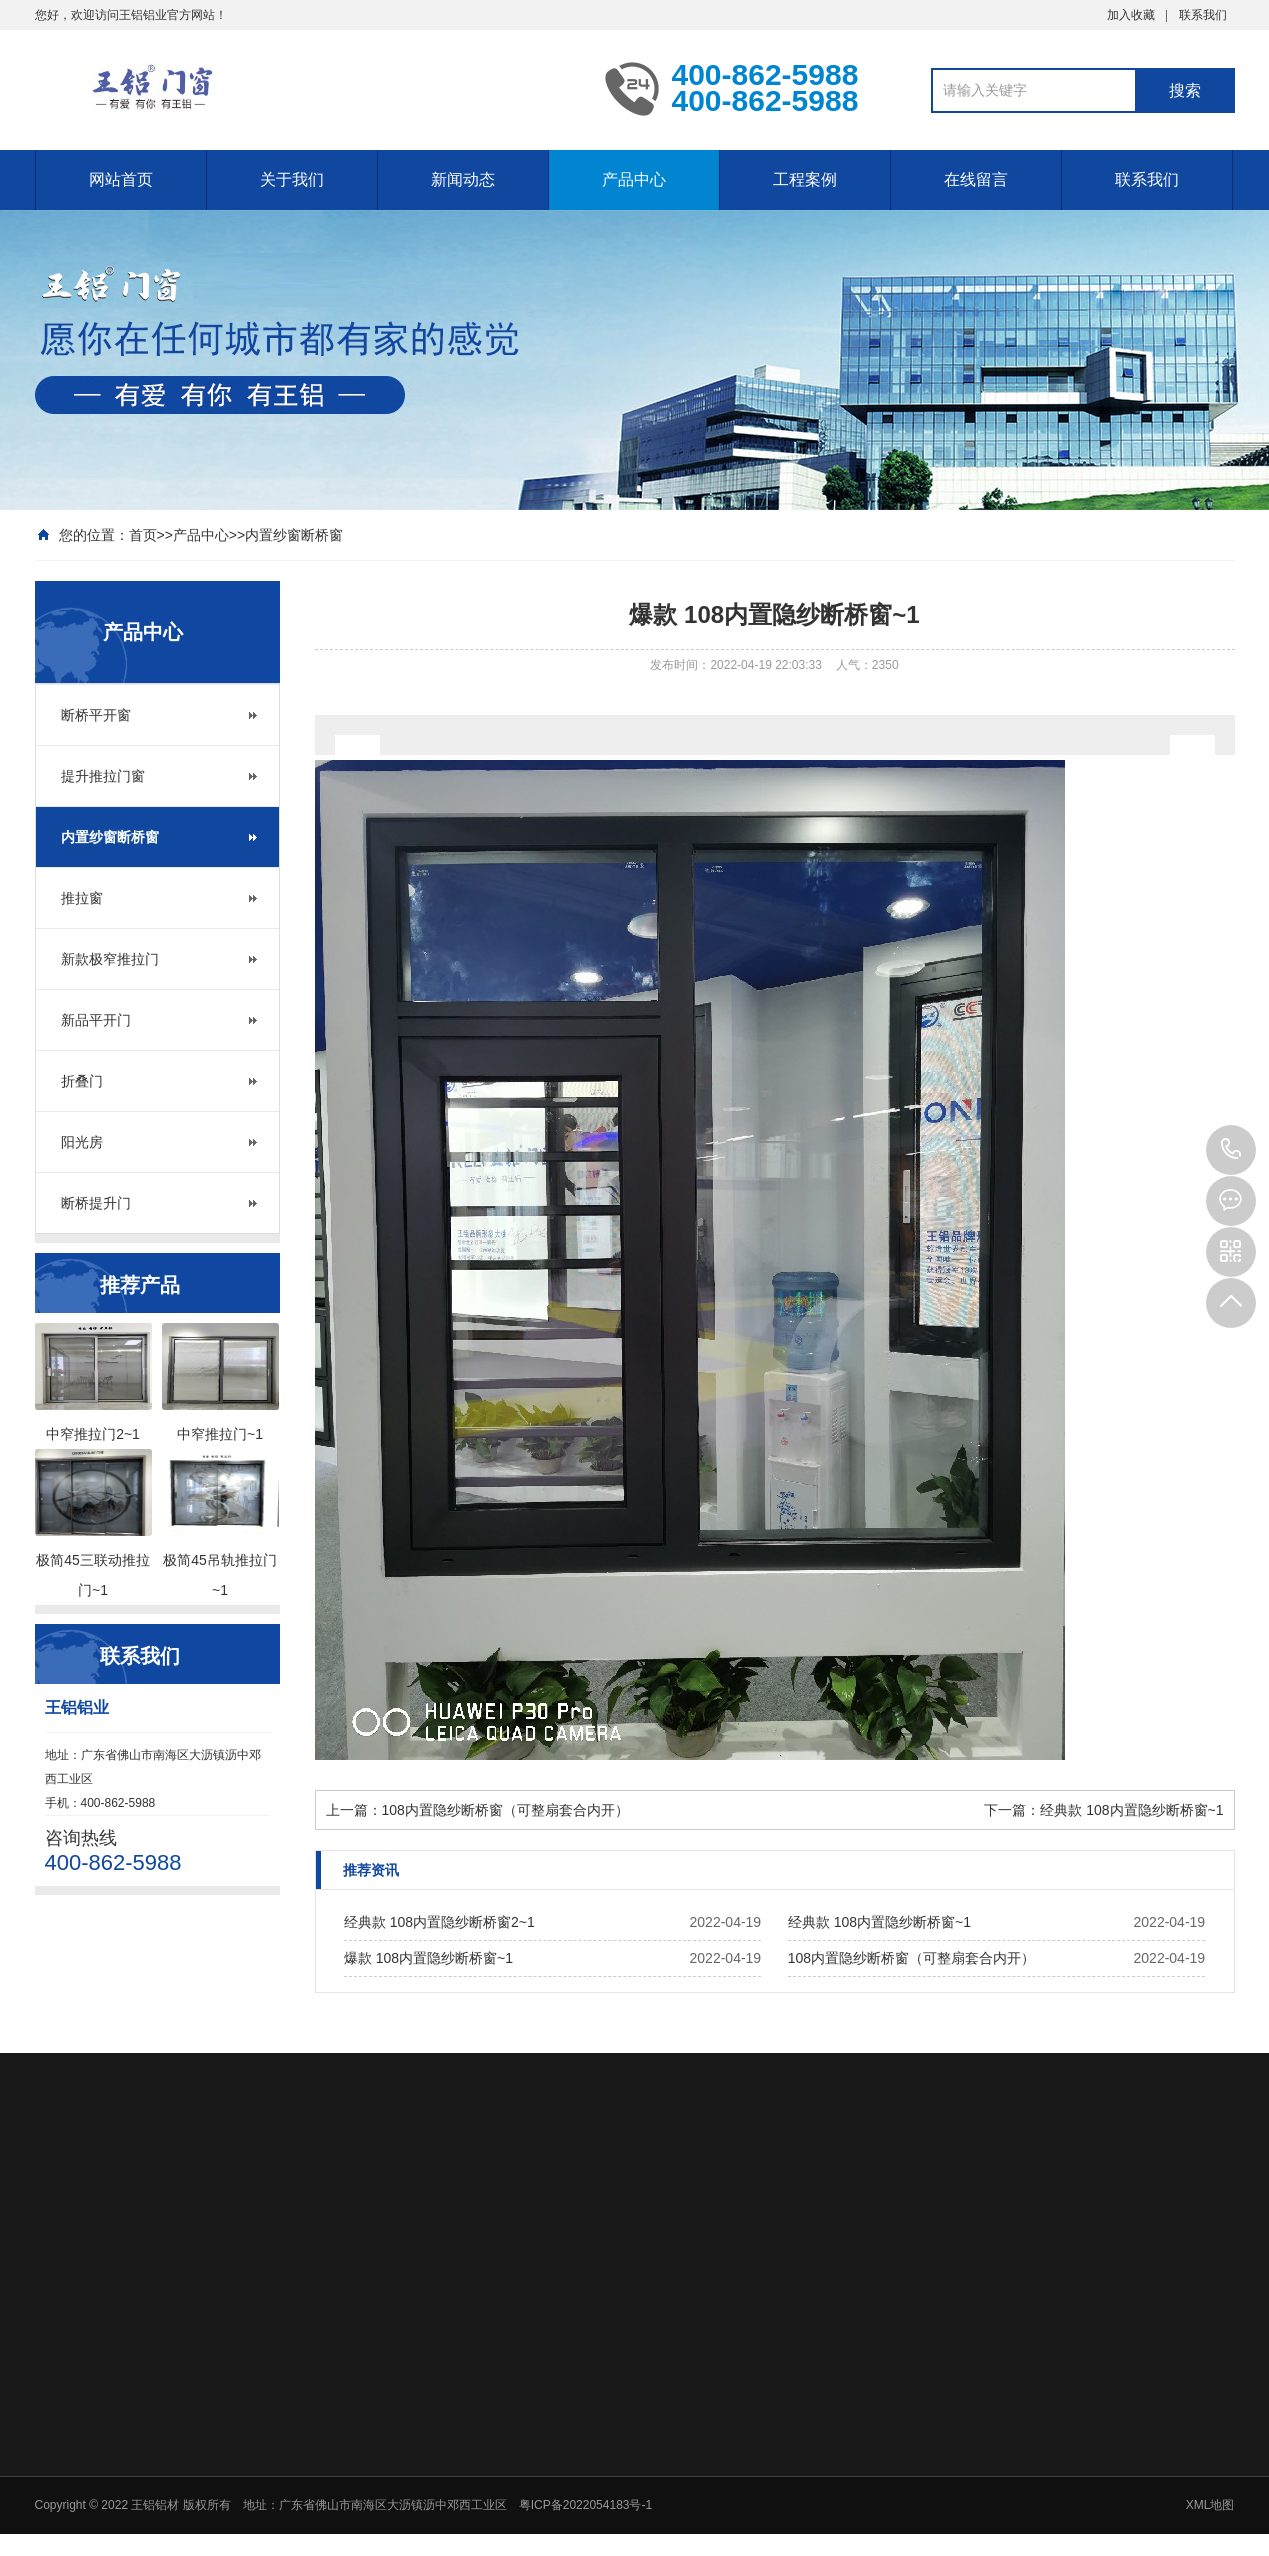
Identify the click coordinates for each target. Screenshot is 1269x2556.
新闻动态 (463, 179)
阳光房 (82, 1142)
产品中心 (634, 179)
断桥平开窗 (96, 715)
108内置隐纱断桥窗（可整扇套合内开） (505, 1810)
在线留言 (976, 179)
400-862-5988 (1231, 1150)
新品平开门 (96, 1020)
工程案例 (805, 179)
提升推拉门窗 (103, 776)
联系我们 (1203, 15)
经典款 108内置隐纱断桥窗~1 (1131, 1810)
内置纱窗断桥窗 (294, 535)
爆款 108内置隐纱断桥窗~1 (428, 1958)
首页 (143, 535)
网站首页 (121, 179)
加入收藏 (1131, 15)
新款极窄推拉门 (110, 959)
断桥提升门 (96, 1203)
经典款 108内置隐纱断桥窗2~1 (439, 1922)
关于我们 (292, 179)
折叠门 (82, 1081)
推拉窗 (82, 898)
